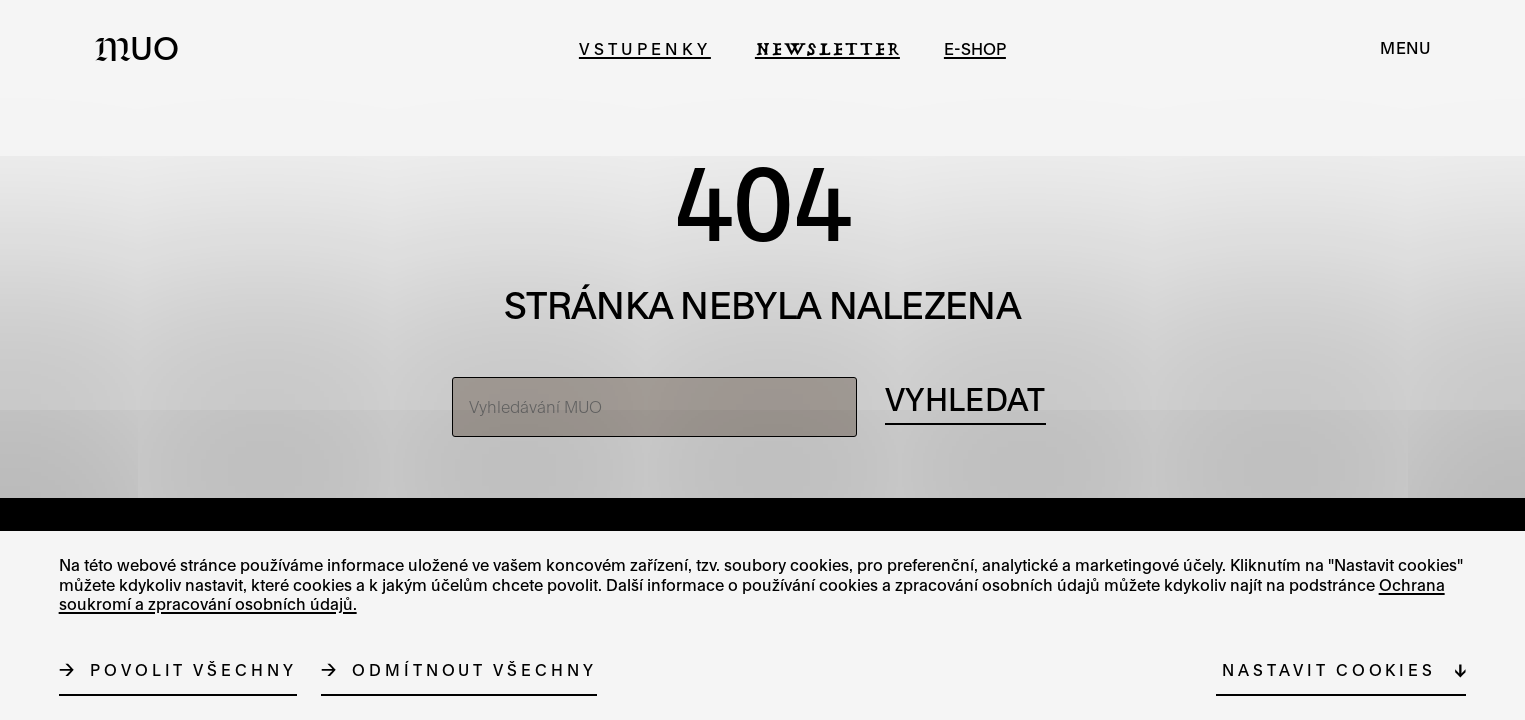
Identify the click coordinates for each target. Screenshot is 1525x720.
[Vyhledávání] (965, 401)
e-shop (975, 48)
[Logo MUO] (143, 48)
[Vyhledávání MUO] (655, 407)
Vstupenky (645, 48)
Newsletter (827, 48)
